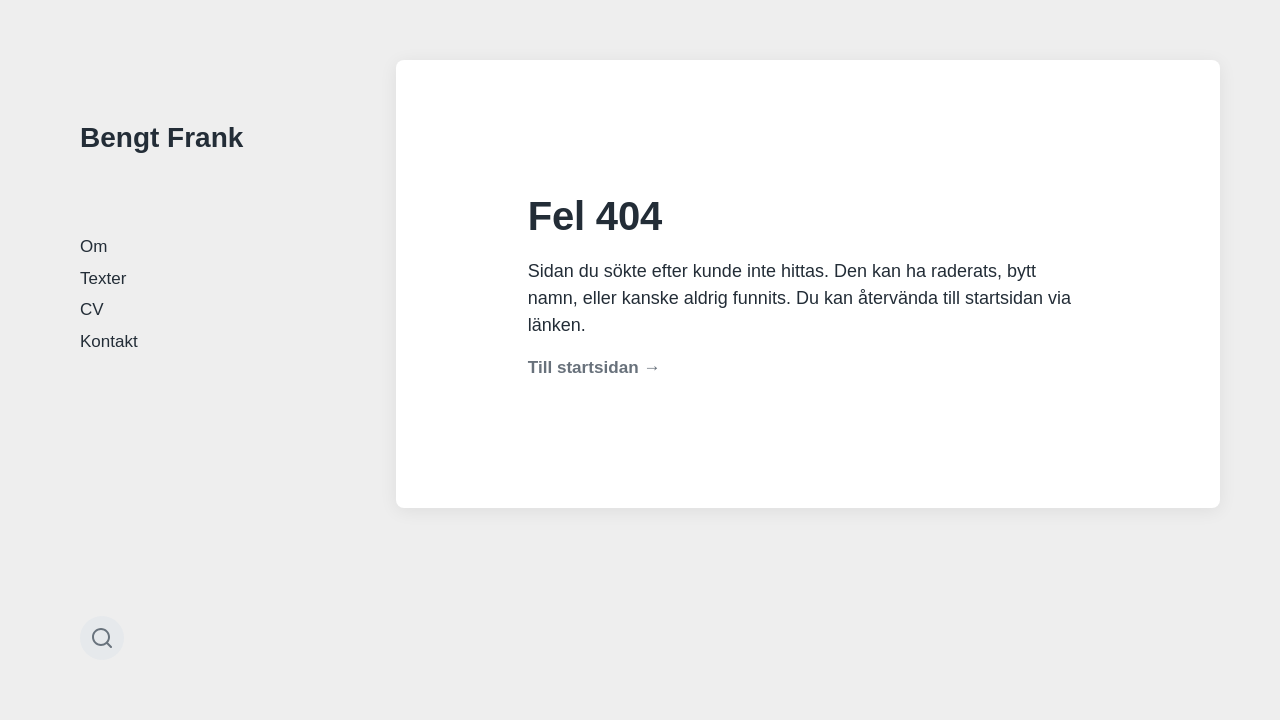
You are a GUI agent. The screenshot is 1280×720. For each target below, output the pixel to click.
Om (93, 246)
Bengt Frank (161, 137)
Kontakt (109, 341)
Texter (103, 278)
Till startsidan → (594, 367)
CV (92, 309)
